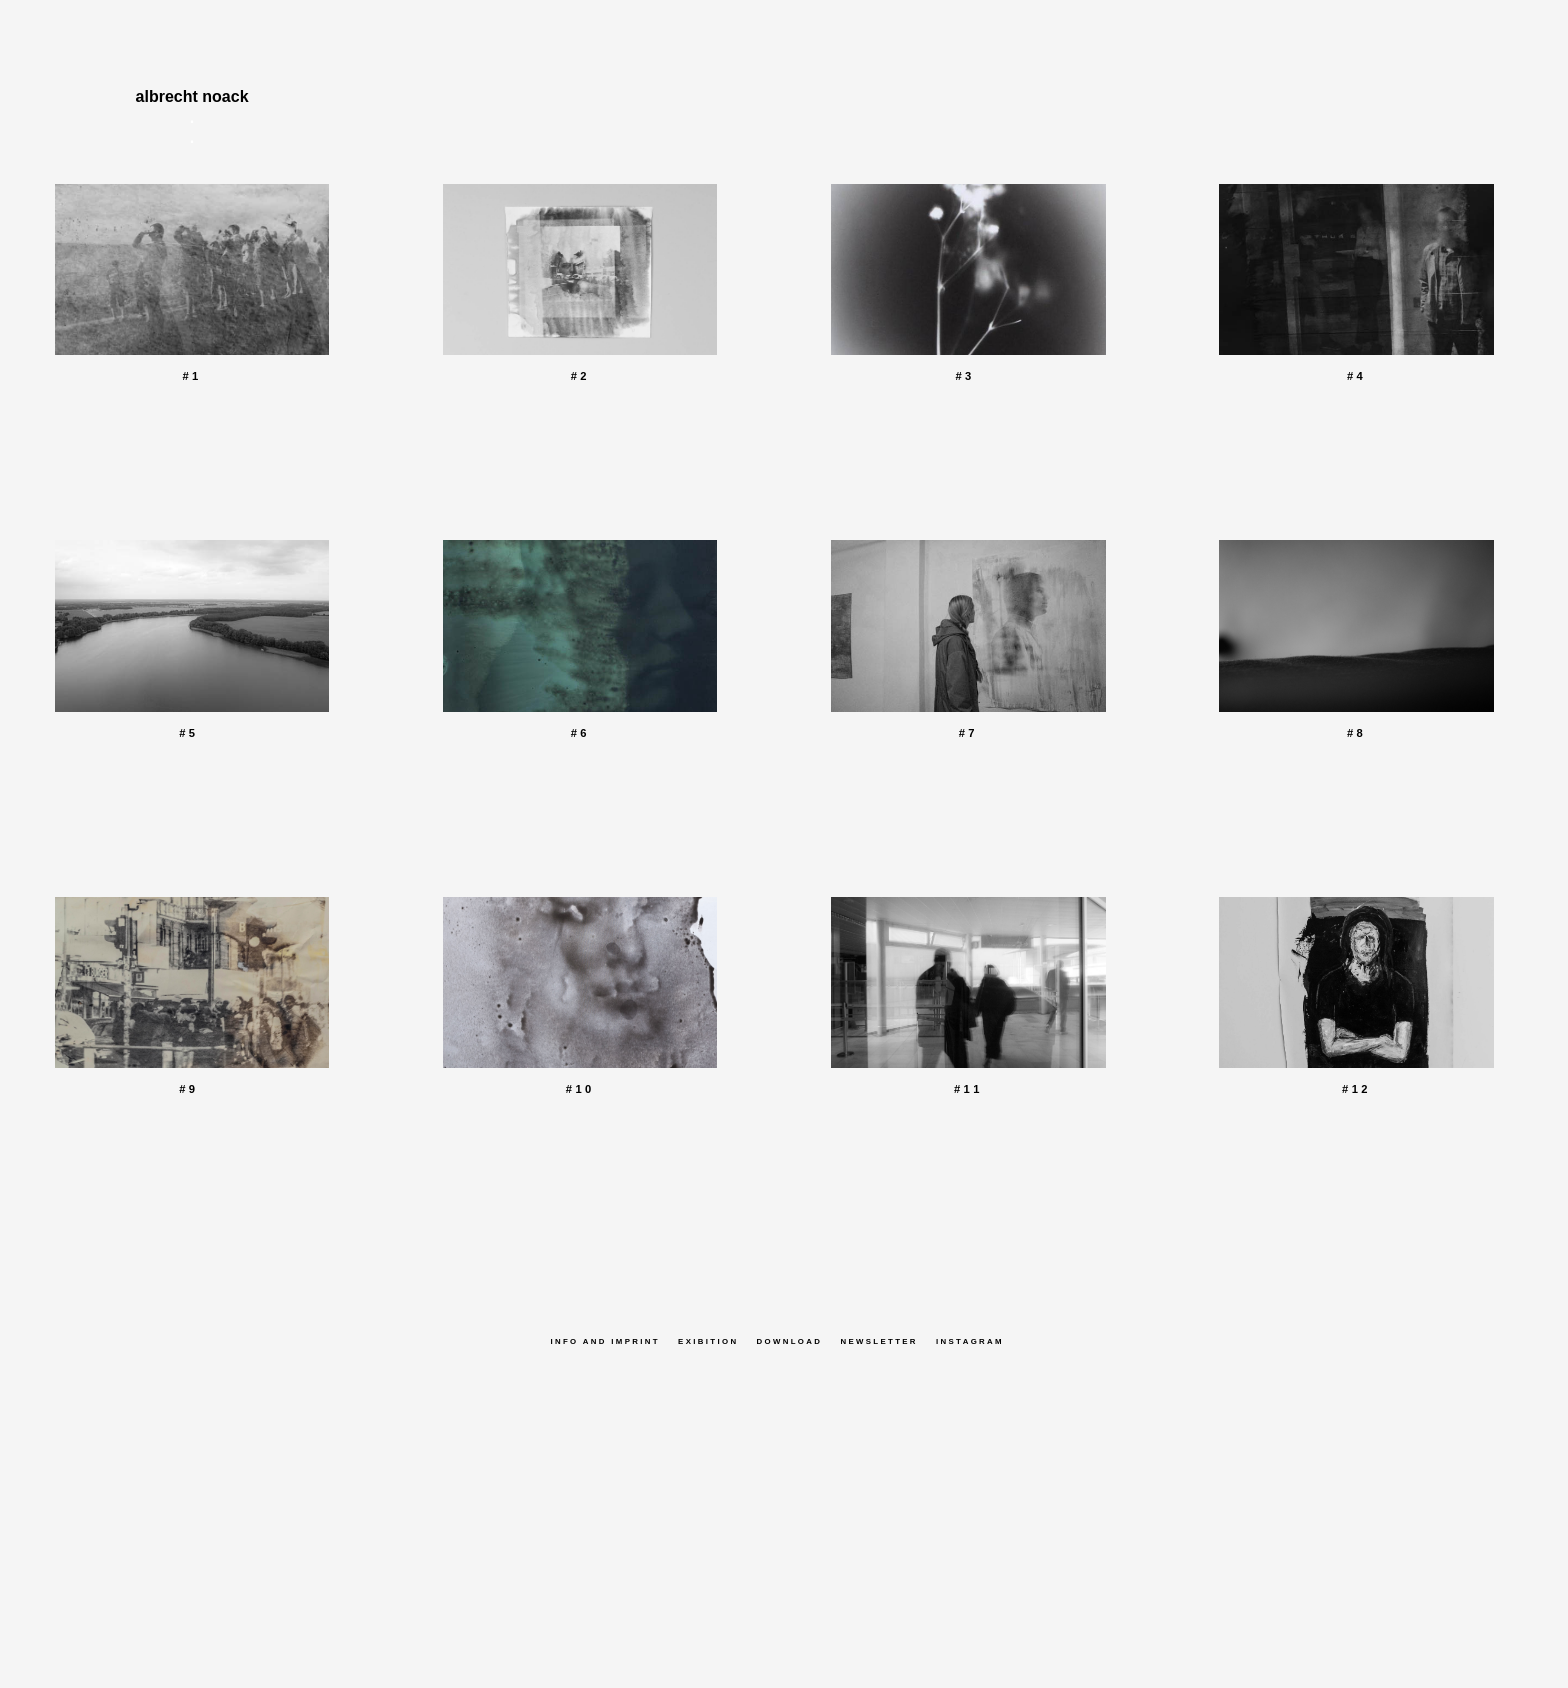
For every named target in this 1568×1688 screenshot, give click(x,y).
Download (790, 1341)
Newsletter (878, 1341)
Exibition (708, 1341)
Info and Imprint (605, 1341)
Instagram (970, 1341)
